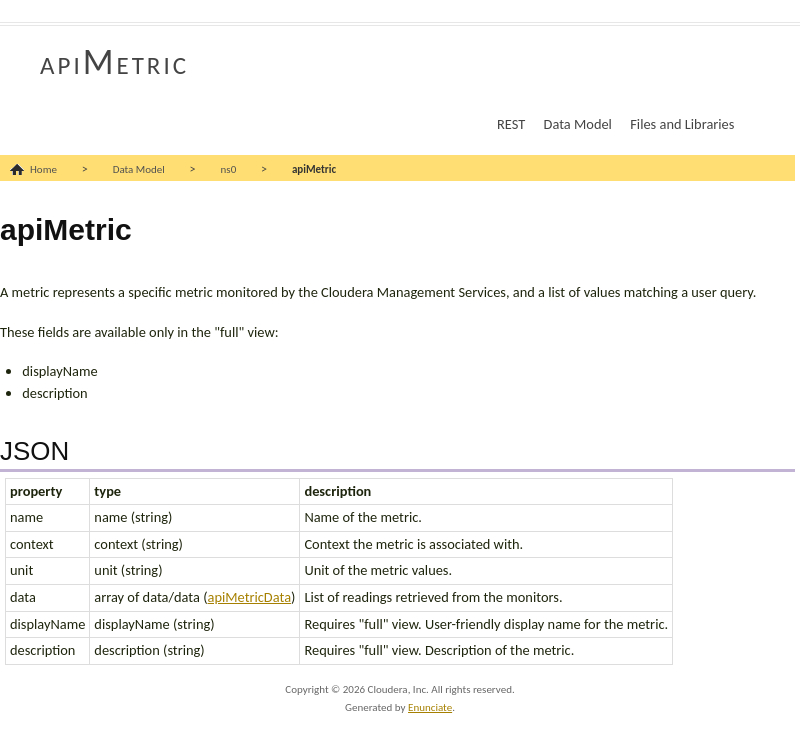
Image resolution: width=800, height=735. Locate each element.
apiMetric (114, 62)
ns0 (229, 169)
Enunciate (430, 707)
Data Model (578, 124)
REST (511, 124)
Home (43, 169)
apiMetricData (250, 597)
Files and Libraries (682, 124)
